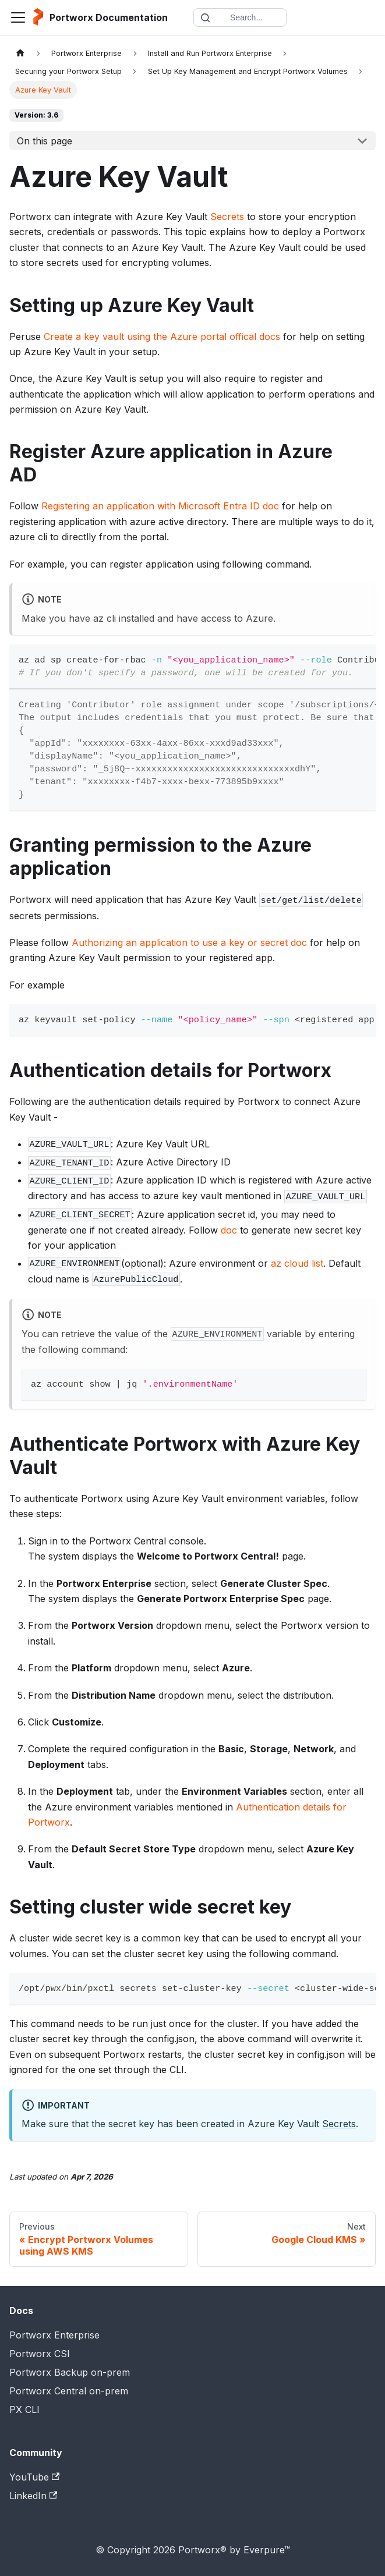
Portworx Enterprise (54, 2335)
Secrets (227, 216)
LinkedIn (33, 2495)
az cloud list (297, 1263)
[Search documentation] (240, 17)
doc (229, 1230)
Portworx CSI (39, 2353)
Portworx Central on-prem (68, 2391)
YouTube (34, 2477)
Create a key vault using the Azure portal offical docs (162, 336)
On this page (44, 141)
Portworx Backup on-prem (69, 2372)
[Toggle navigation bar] (18, 17)
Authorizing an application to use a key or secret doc (189, 942)
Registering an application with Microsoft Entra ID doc (160, 506)
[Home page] (20, 53)
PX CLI (24, 2409)
